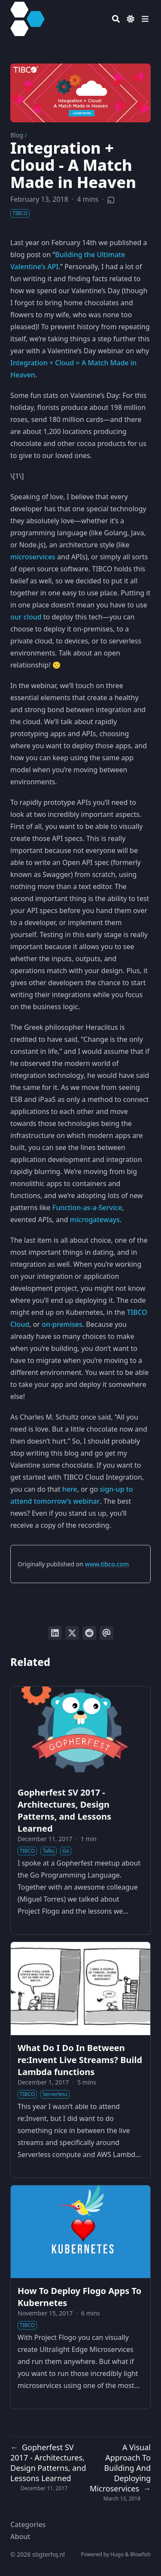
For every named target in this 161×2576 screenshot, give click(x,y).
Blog (16, 135)
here (69, 1489)
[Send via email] (106, 1633)
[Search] (116, 19)
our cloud (26, 617)
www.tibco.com (107, 1564)
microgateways (95, 1219)
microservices (32, 556)
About (20, 2536)
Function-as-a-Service (87, 1207)
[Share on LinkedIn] (55, 1633)
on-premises (62, 1324)
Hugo (117, 2554)
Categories (28, 2524)
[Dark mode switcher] (130, 19)
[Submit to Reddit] (89, 1633)
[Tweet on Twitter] (72, 1633)
